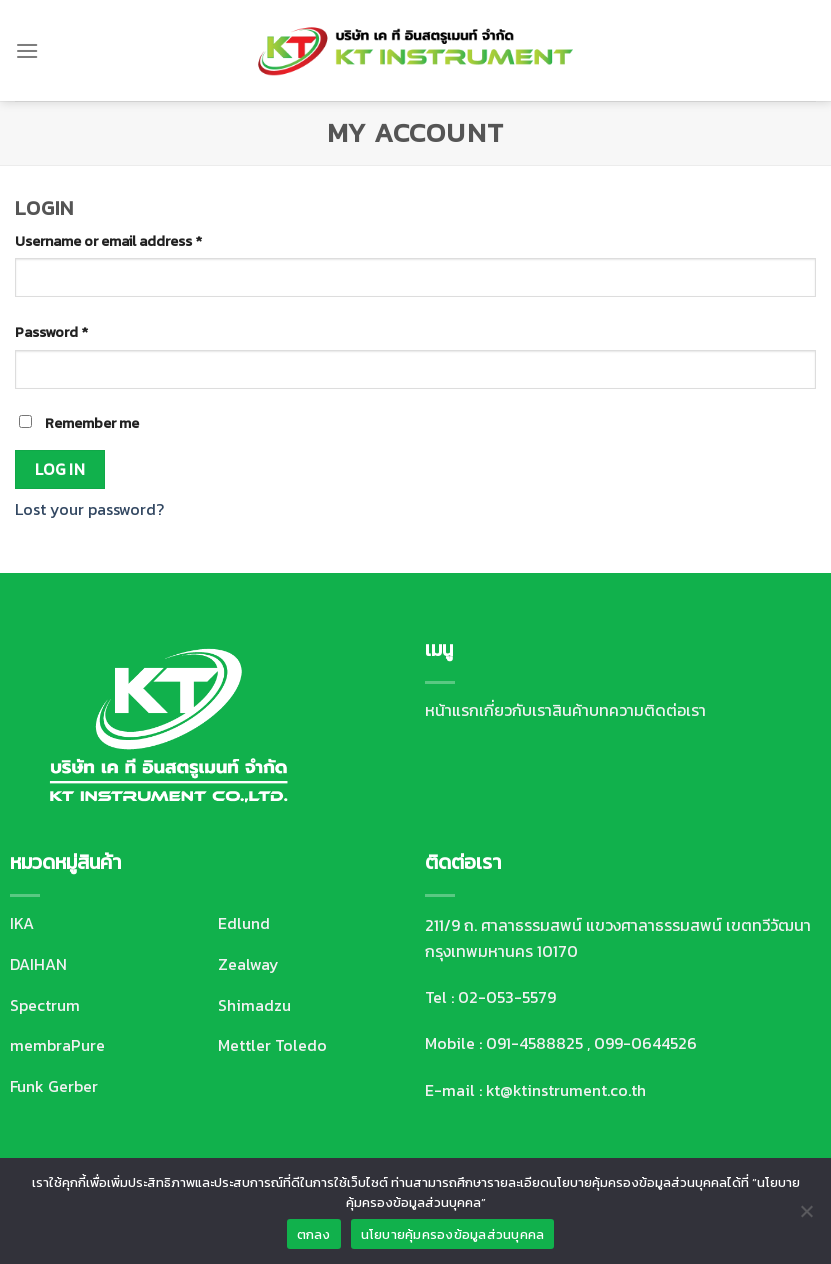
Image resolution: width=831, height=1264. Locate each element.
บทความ (616, 710)
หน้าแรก (452, 710)
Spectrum (45, 1005)
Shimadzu (254, 1005)
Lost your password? (89, 509)
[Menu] (27, 50)
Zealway (248, 964)
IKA (22, 923)
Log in (60, 469)
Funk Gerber (54, 1086)
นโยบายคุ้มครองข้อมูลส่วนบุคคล (453, 1234)
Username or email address (108, 241)
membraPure (57, 1045)
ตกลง (314, 1234)
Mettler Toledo (272, 1045)
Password (51, 332)
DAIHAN (38, 964)
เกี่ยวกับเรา (515, 710)
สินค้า (570, 710)
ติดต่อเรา (675, 710)
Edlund (244, 923)
